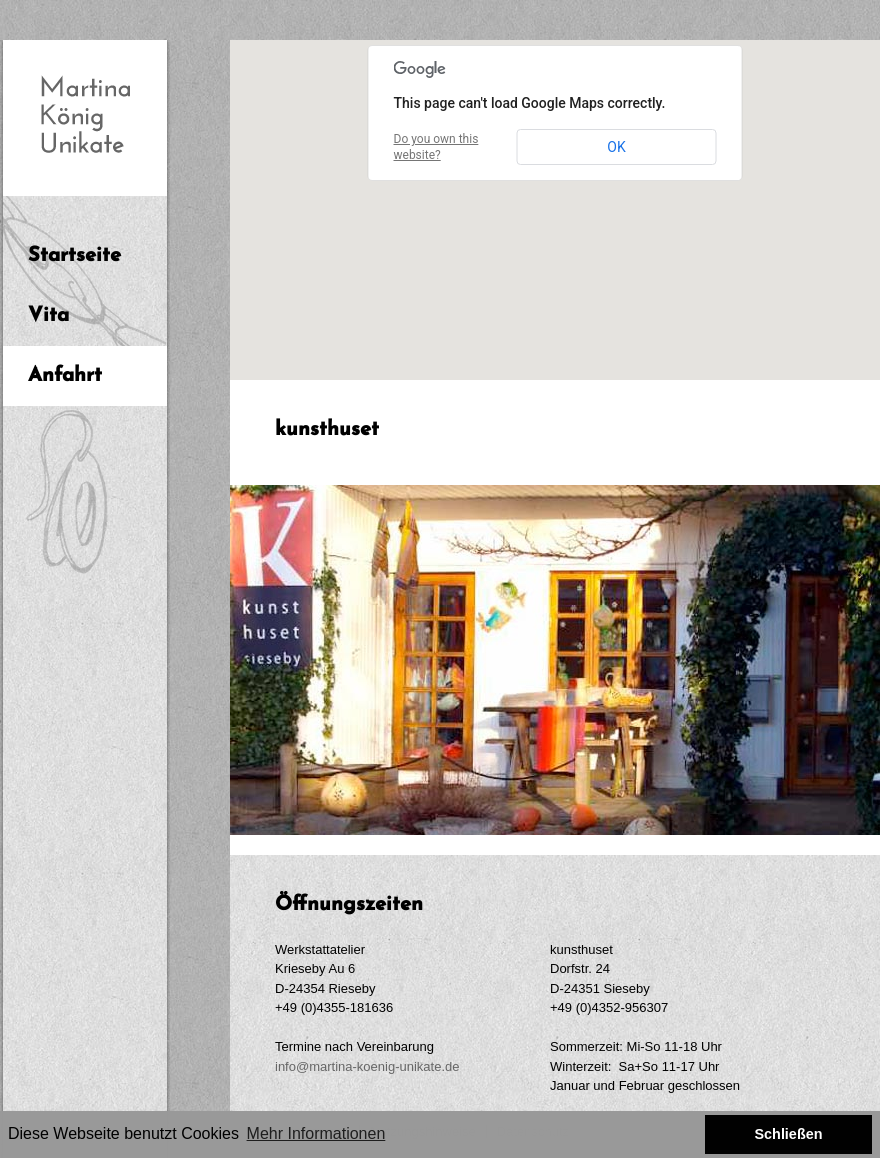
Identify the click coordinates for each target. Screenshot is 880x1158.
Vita (48, 316)
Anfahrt (65, 376)
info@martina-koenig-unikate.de (367, 1066)
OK (616, 147)
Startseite (74, 256)
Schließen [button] (788, 1134)
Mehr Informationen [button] (316, 1133)
